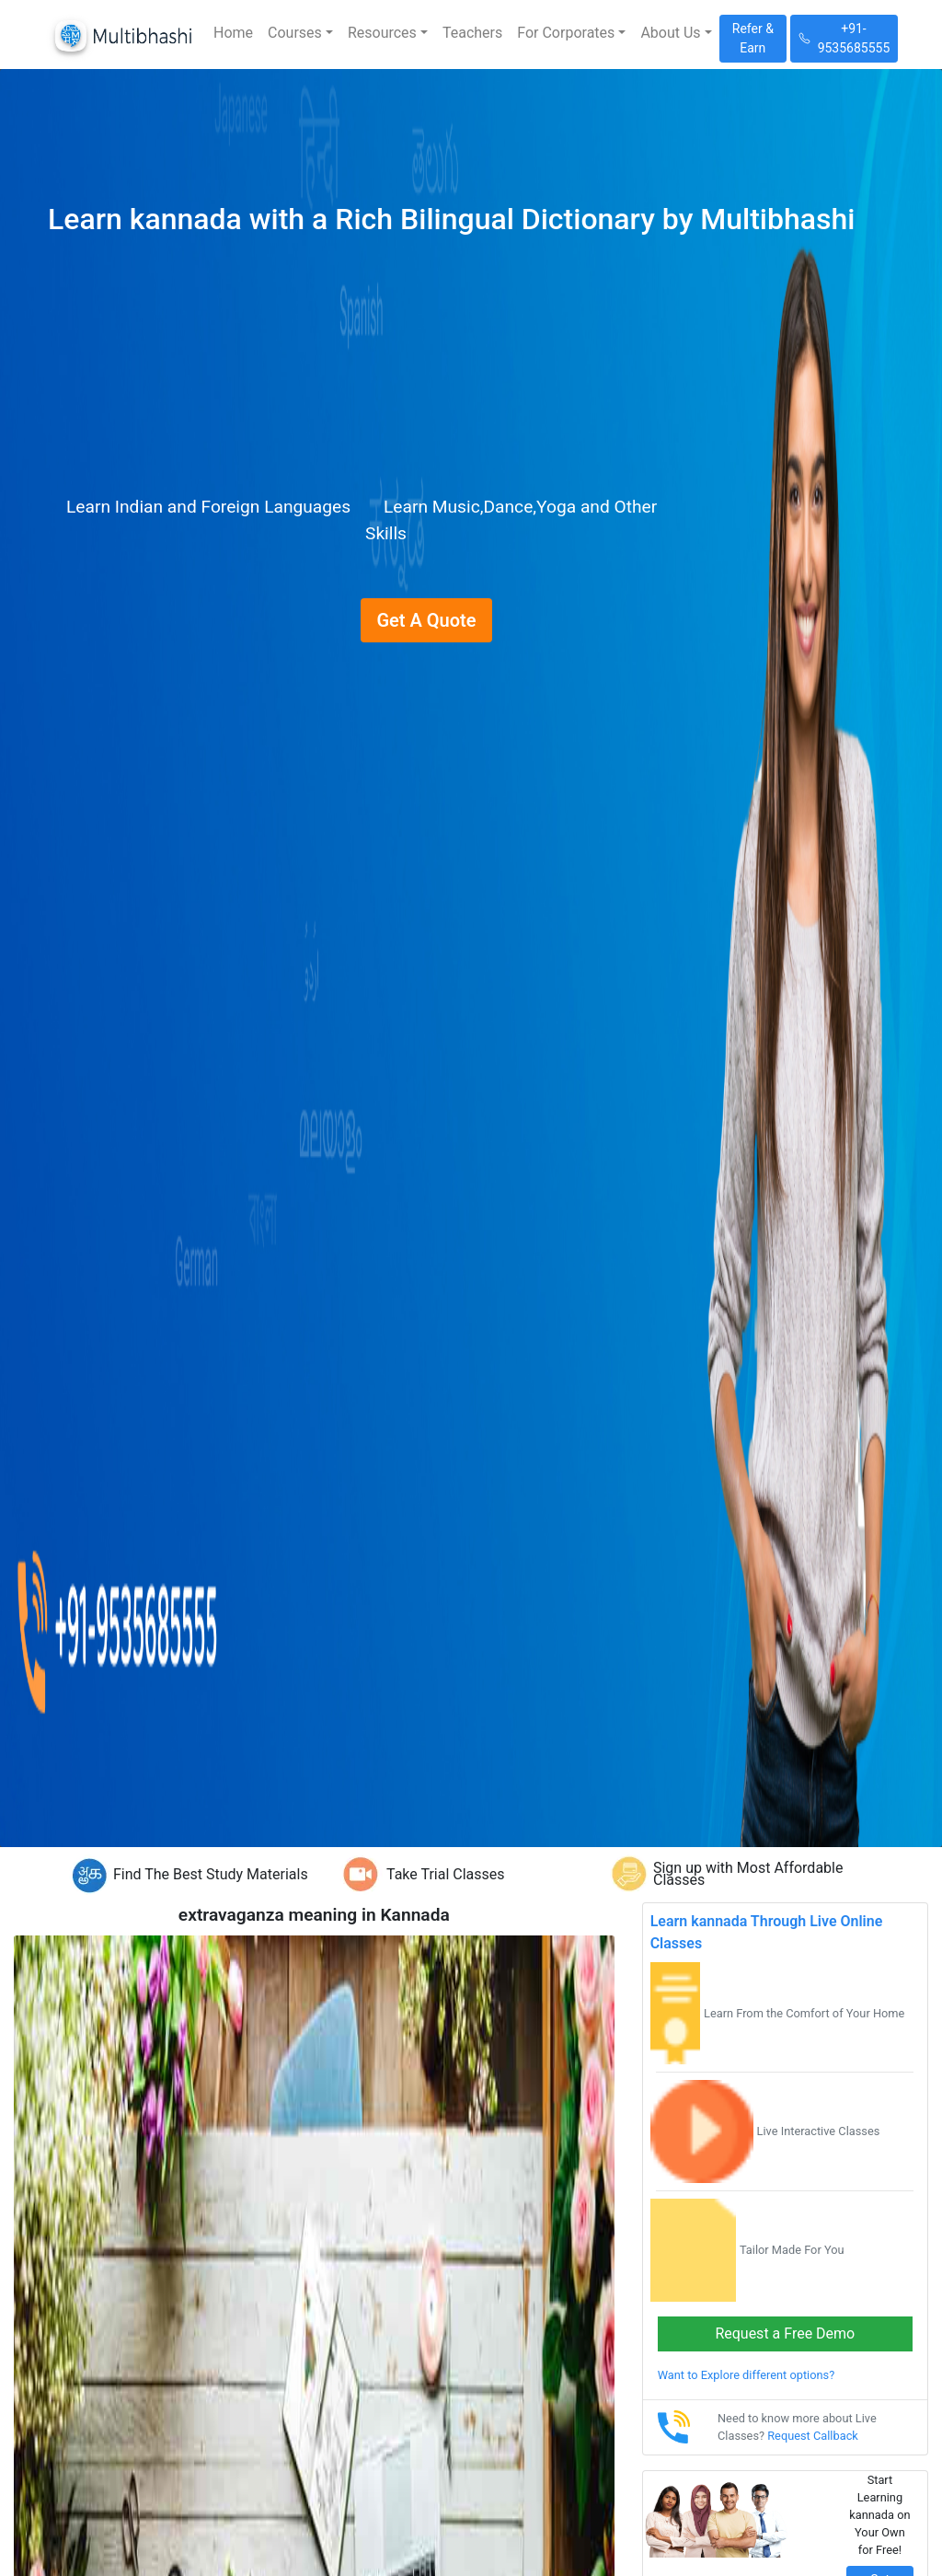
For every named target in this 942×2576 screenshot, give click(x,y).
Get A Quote (426, 620)
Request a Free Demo (785, 2333)
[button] (300, 33)
